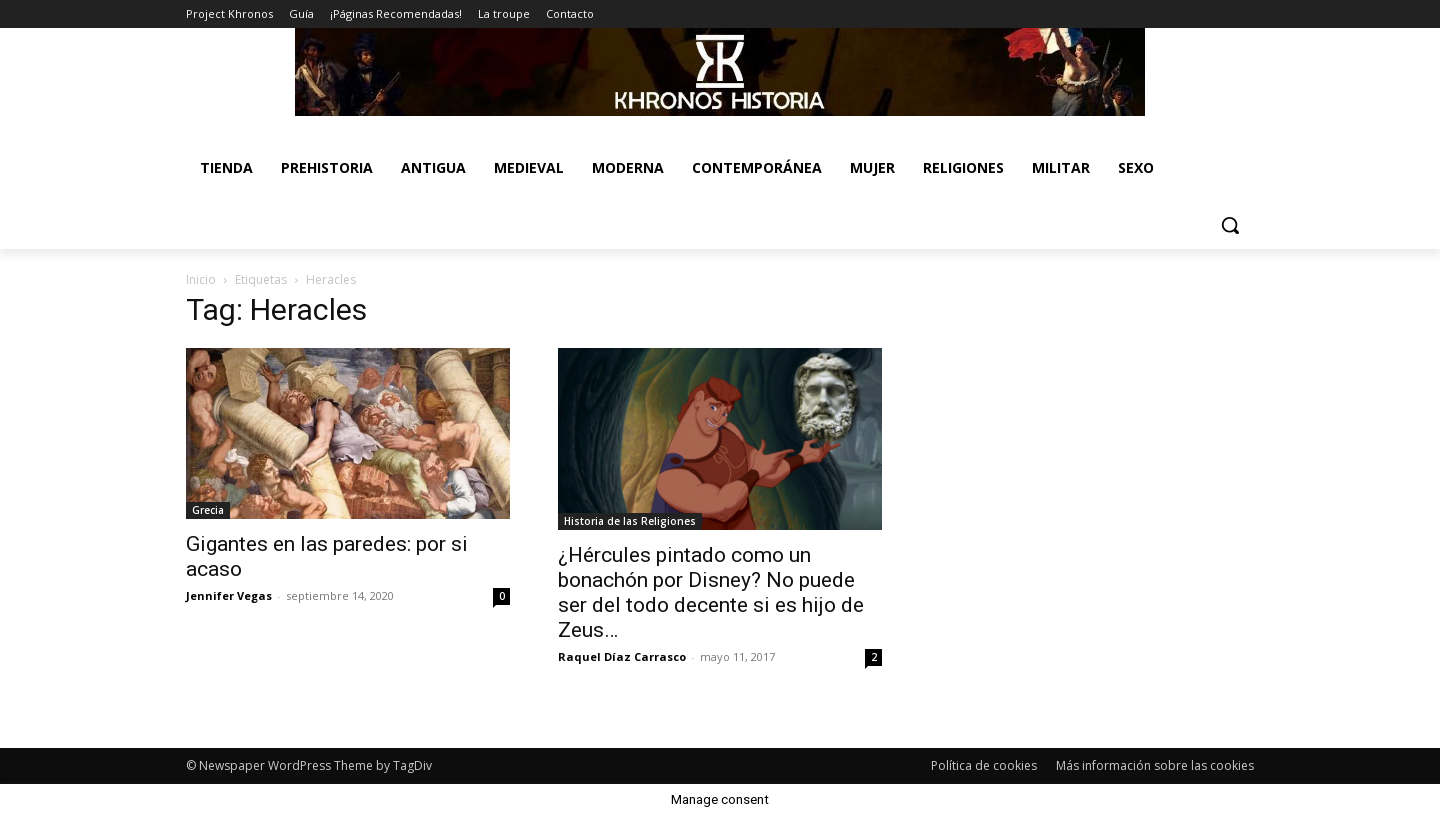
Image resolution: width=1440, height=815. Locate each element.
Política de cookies (984, 765)
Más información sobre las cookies (1155, 765)
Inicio (201, 279)
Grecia (208, 510)
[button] (1230, 225)
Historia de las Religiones (630, 521)
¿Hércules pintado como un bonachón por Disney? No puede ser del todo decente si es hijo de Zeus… (711, 592)
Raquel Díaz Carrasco (622, 656)
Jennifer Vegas (229, 595)
